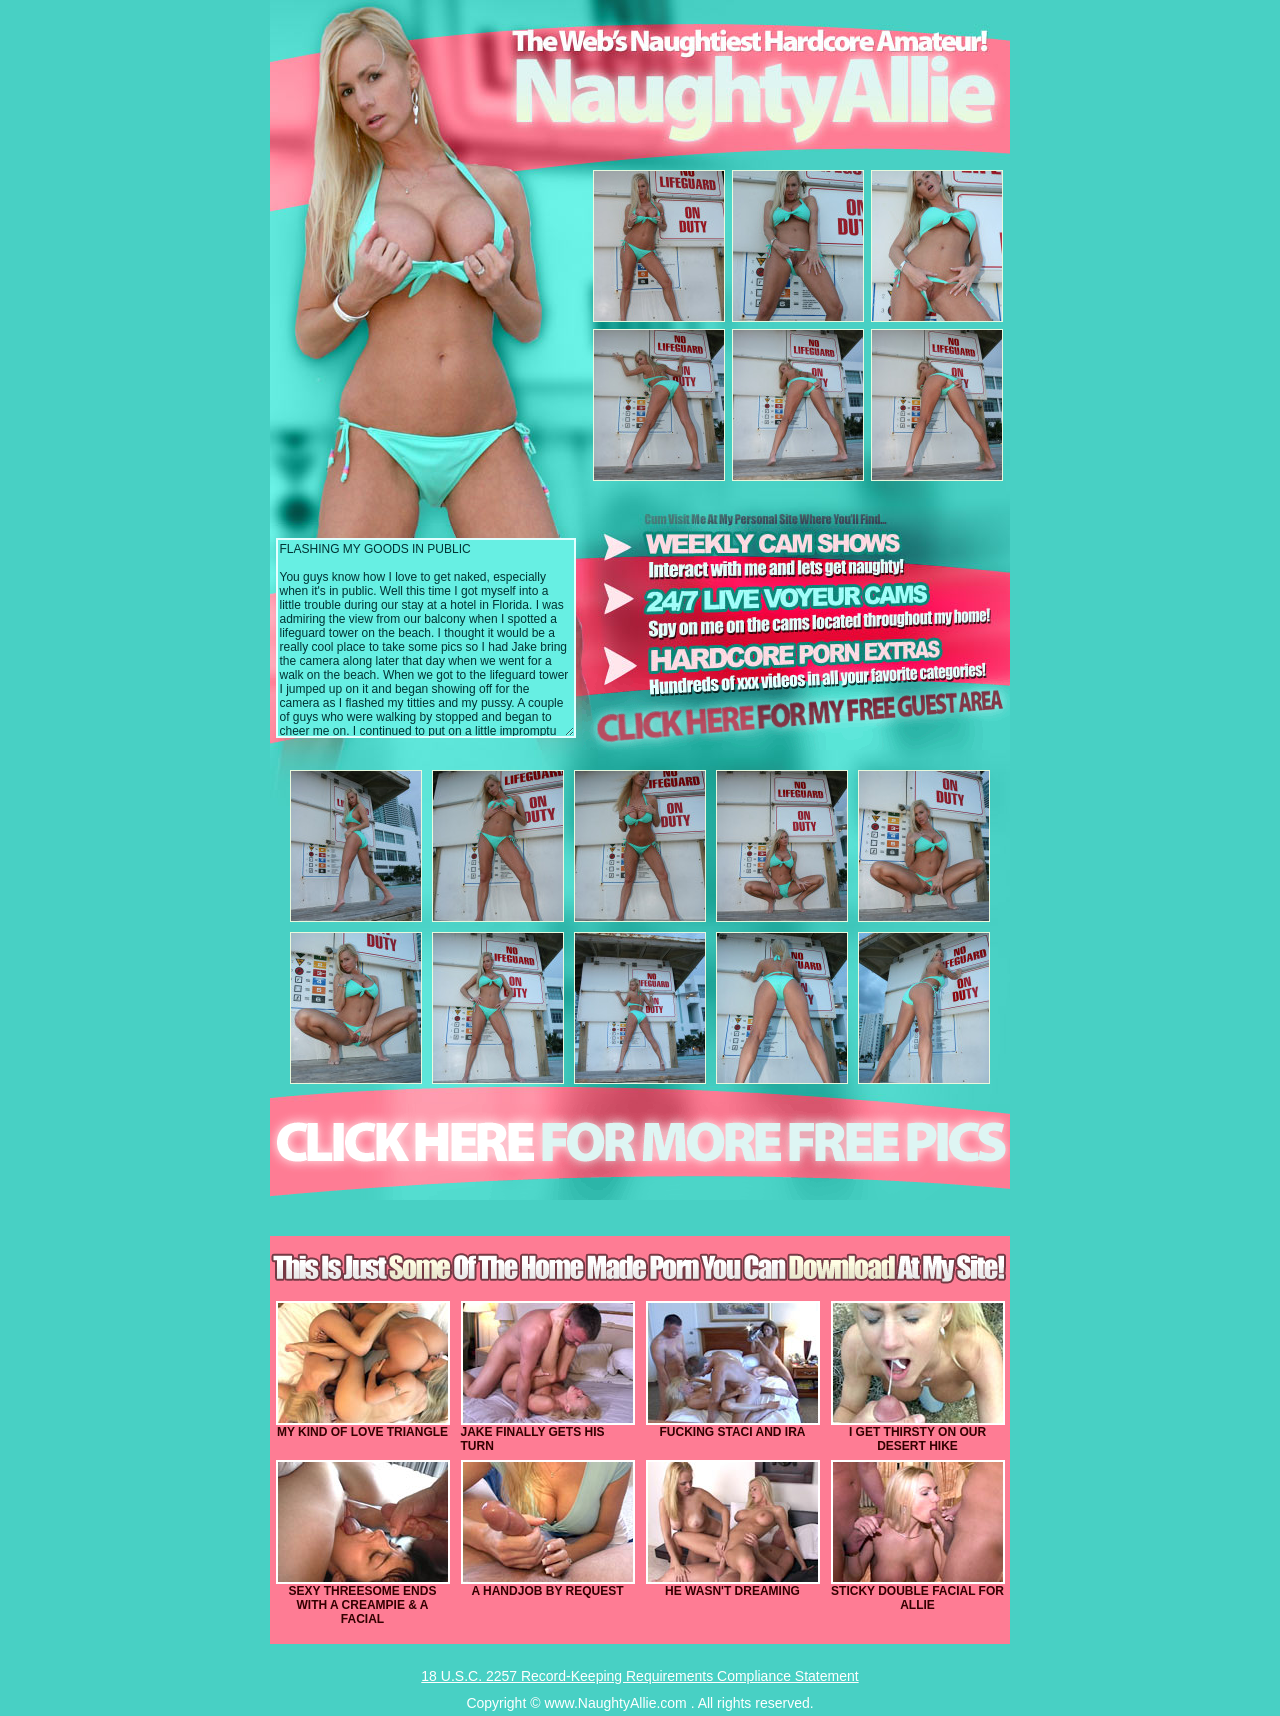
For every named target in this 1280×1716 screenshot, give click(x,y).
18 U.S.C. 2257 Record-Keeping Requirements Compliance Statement (639, 1676)
